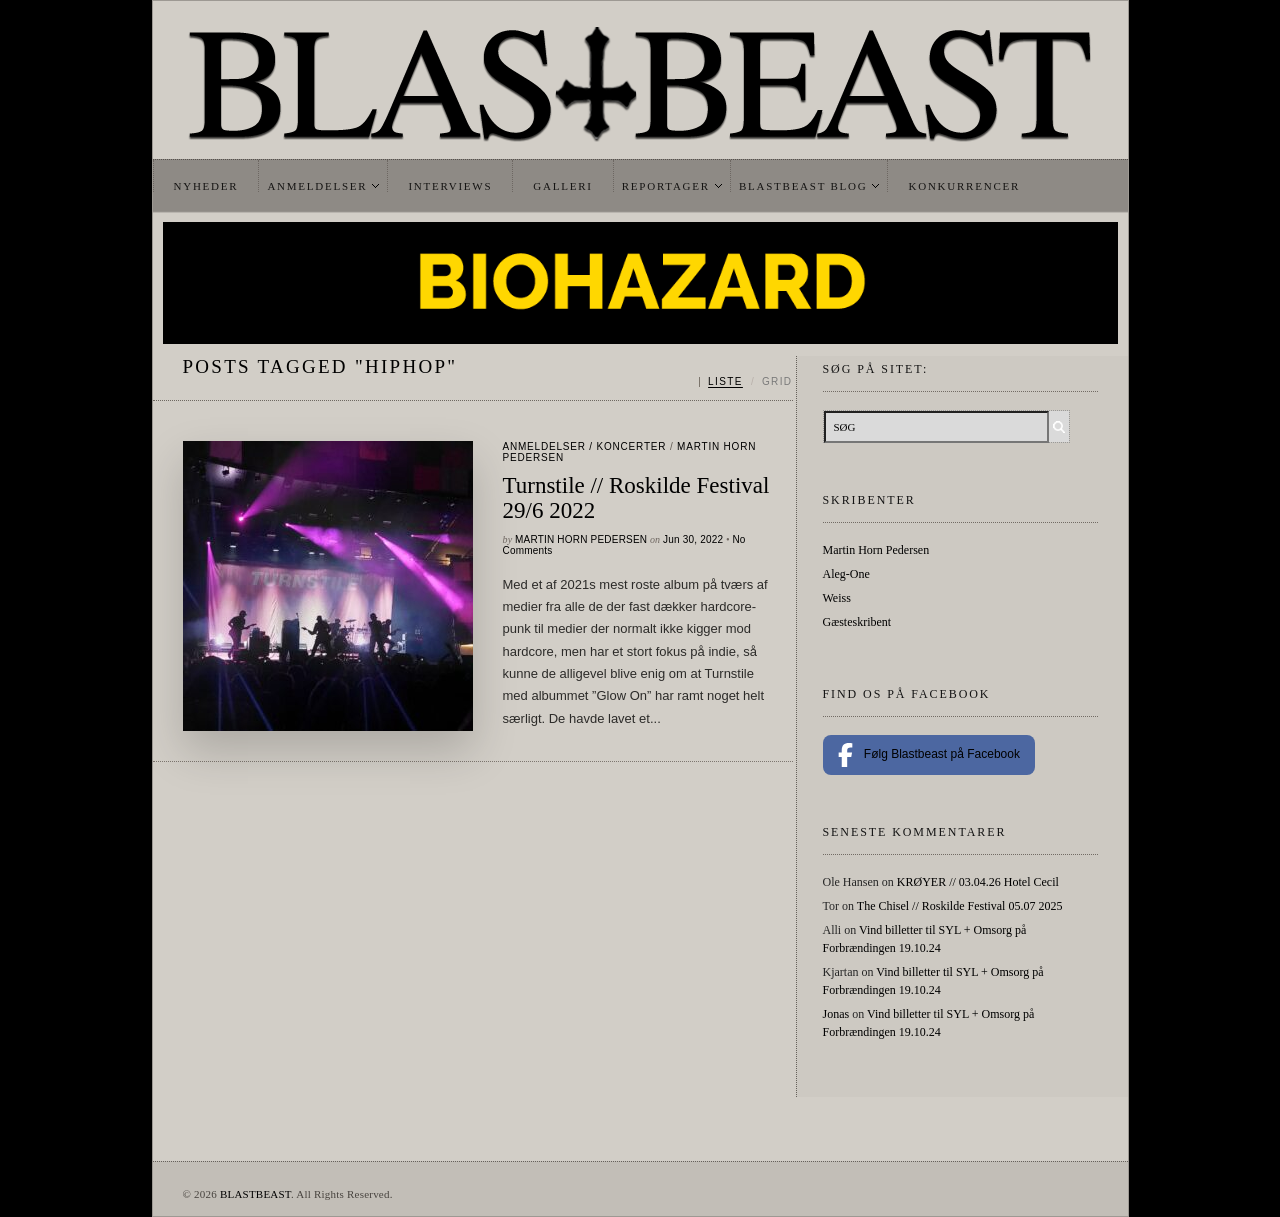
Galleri (562, 186)
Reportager (666, 186)
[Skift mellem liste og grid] (745, 382)
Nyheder (206, 186)
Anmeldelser (317, 186)
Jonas (836, 1014)
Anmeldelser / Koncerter (585, 446)
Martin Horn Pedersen (581, 539)
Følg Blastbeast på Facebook (929, 755)
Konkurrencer (964, 186)
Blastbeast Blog (803, 186)
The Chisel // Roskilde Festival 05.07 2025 (960, 906)
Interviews (450, 186)
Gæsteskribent (857, 622)
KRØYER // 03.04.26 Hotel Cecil (978, 882)
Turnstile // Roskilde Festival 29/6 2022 (636, 498)
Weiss (837, 598)
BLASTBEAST (255, 1194)
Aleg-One (846, 574)
